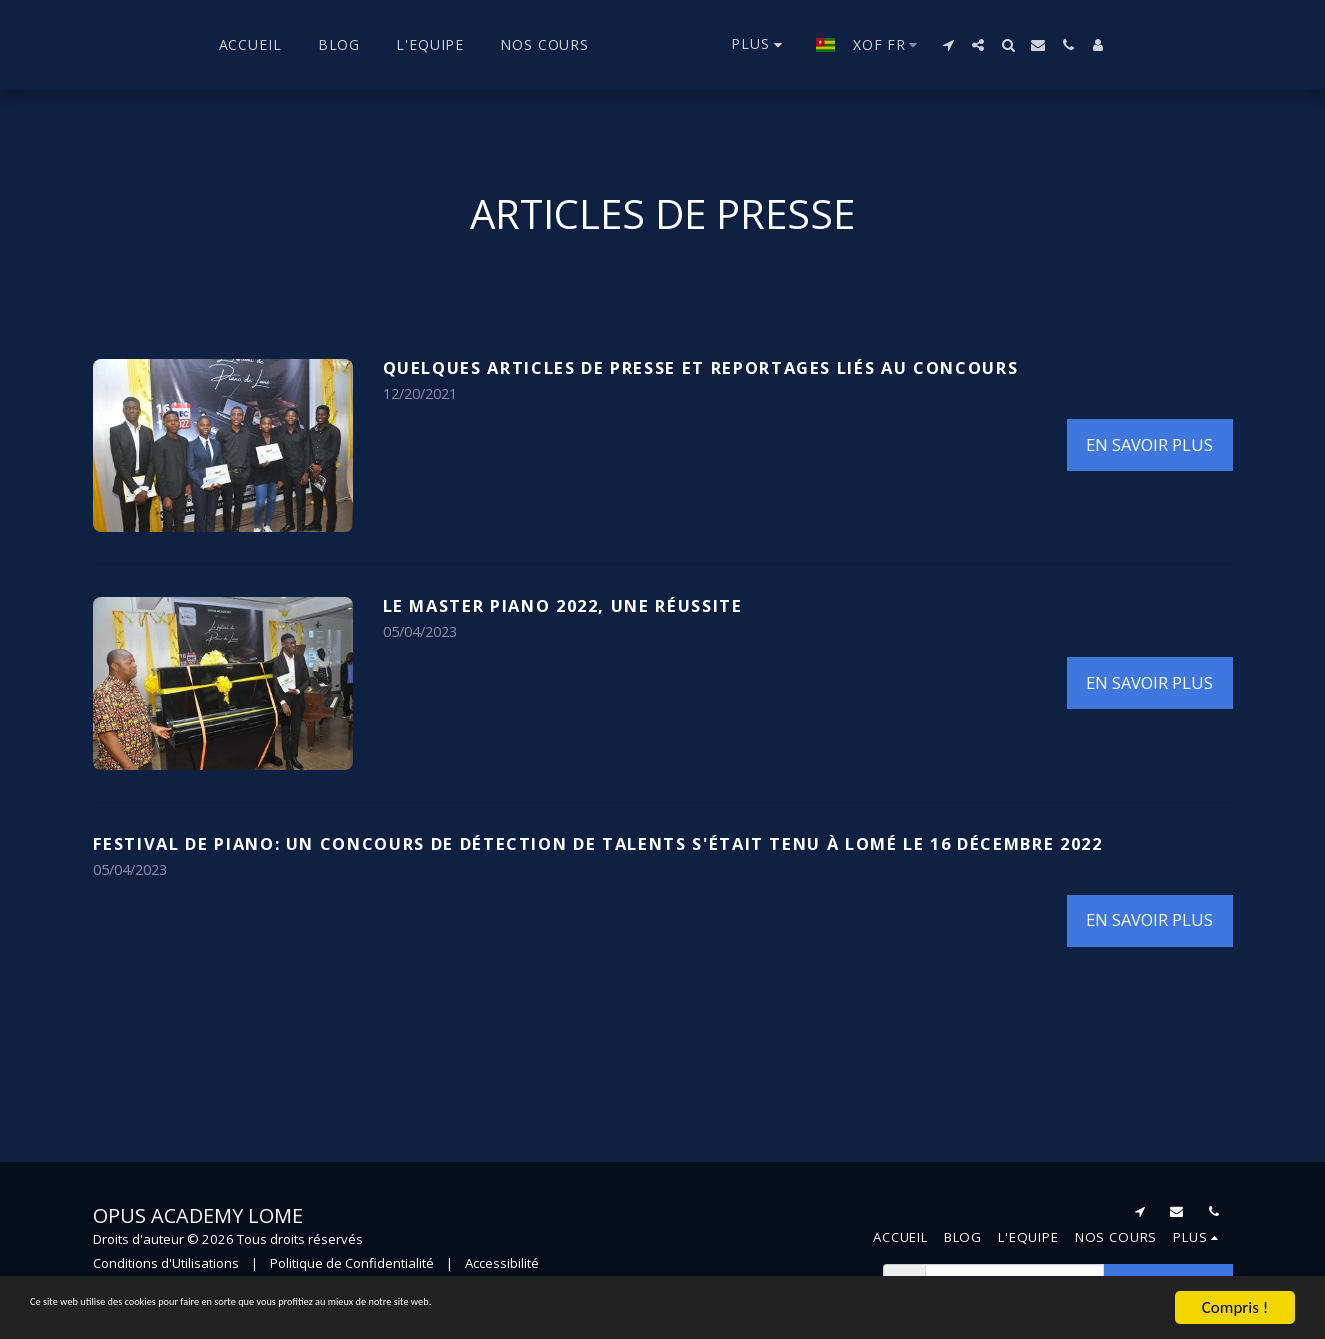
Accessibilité (502, 1263)
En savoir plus (1149, 444)
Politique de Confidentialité (352, 1263)
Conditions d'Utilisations (166, 1263)
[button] (974, 45)
